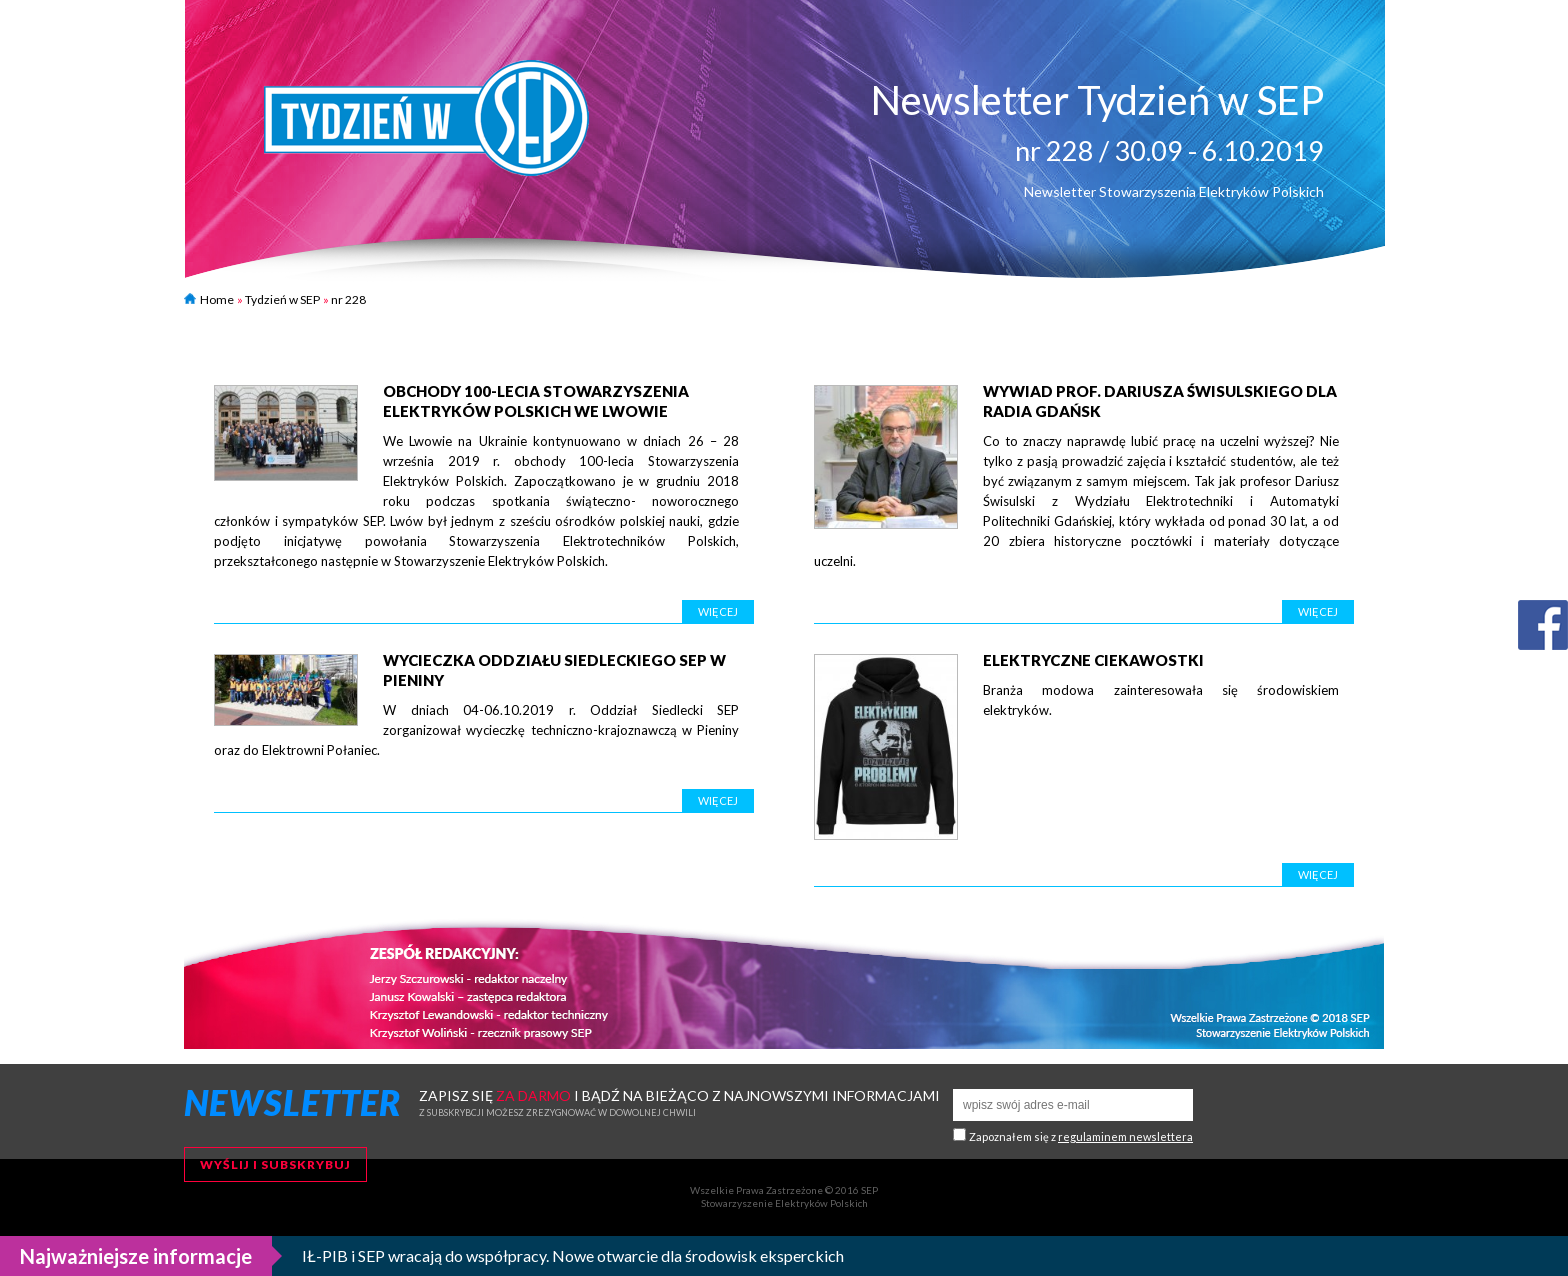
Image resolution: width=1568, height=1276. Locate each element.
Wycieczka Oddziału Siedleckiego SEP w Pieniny (554, 670)
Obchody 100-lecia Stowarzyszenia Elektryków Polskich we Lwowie (536, 401)
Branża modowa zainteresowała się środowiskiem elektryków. (1161, 700)
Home (209, 299)
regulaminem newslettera (1125, 1136)
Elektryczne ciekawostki (1093, 660)
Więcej (718, 611)
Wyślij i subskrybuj (275, 1164)
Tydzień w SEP (282, 299)
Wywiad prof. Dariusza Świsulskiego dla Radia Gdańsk (1160, 401)
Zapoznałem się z (1081, 1136)
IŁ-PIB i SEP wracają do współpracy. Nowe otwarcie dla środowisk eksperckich (573, 1255)
